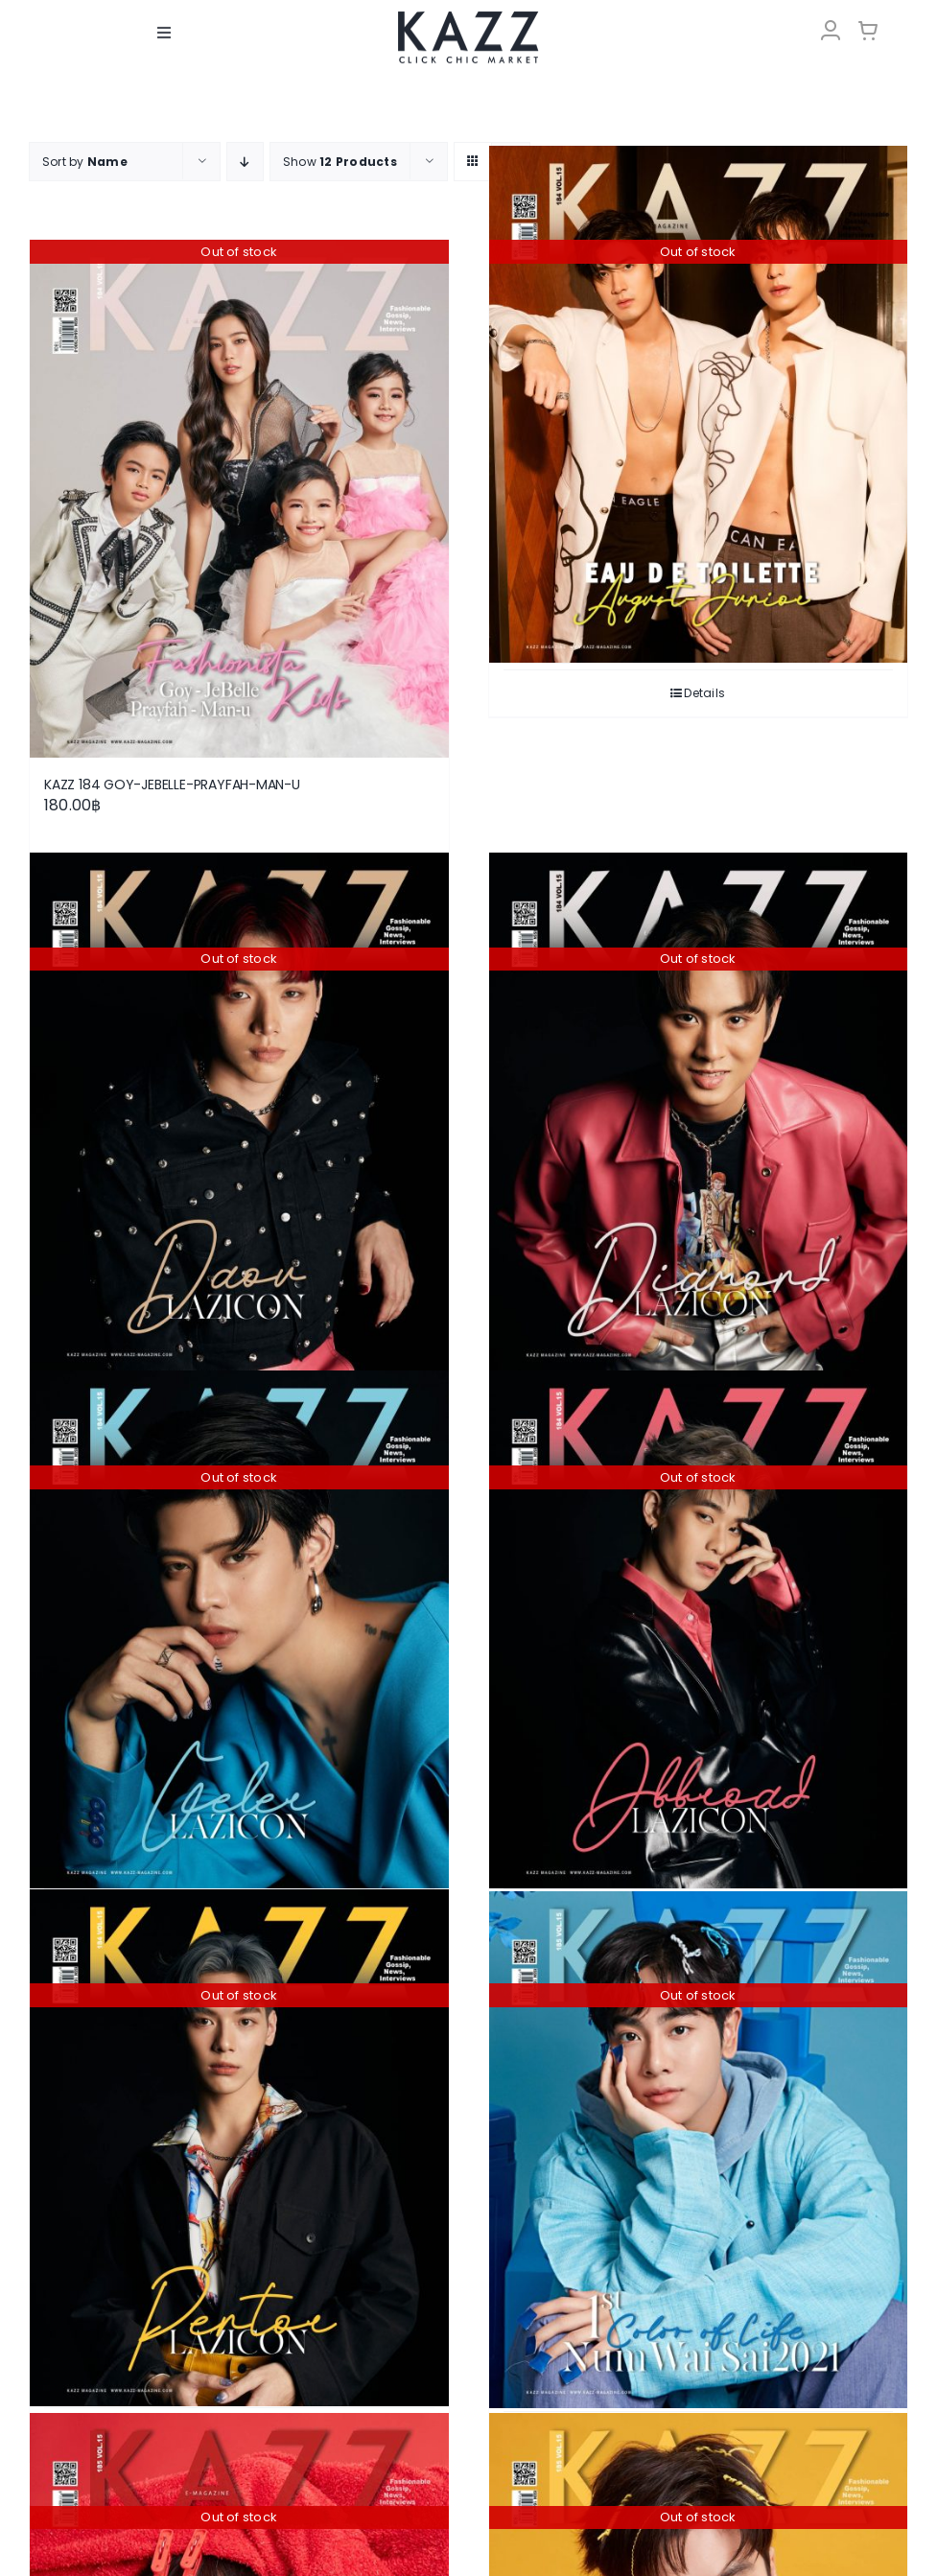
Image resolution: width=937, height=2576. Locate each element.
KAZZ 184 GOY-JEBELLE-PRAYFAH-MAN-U (172, 784)
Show (340, 161)
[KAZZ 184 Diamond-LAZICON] (698, 1112)
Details (704, 693)
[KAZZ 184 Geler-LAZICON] (239, 1629)
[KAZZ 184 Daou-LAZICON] (239, 1112)
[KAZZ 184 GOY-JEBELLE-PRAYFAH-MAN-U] (239, 499)
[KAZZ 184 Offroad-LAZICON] (698, 1629)
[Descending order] (245, 161)
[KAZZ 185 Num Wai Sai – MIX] (698, 2149)
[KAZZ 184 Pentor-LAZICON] (239, 2147)
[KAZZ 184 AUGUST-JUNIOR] (698, 404)
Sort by (85, 161)
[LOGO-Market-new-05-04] (468, 17)
